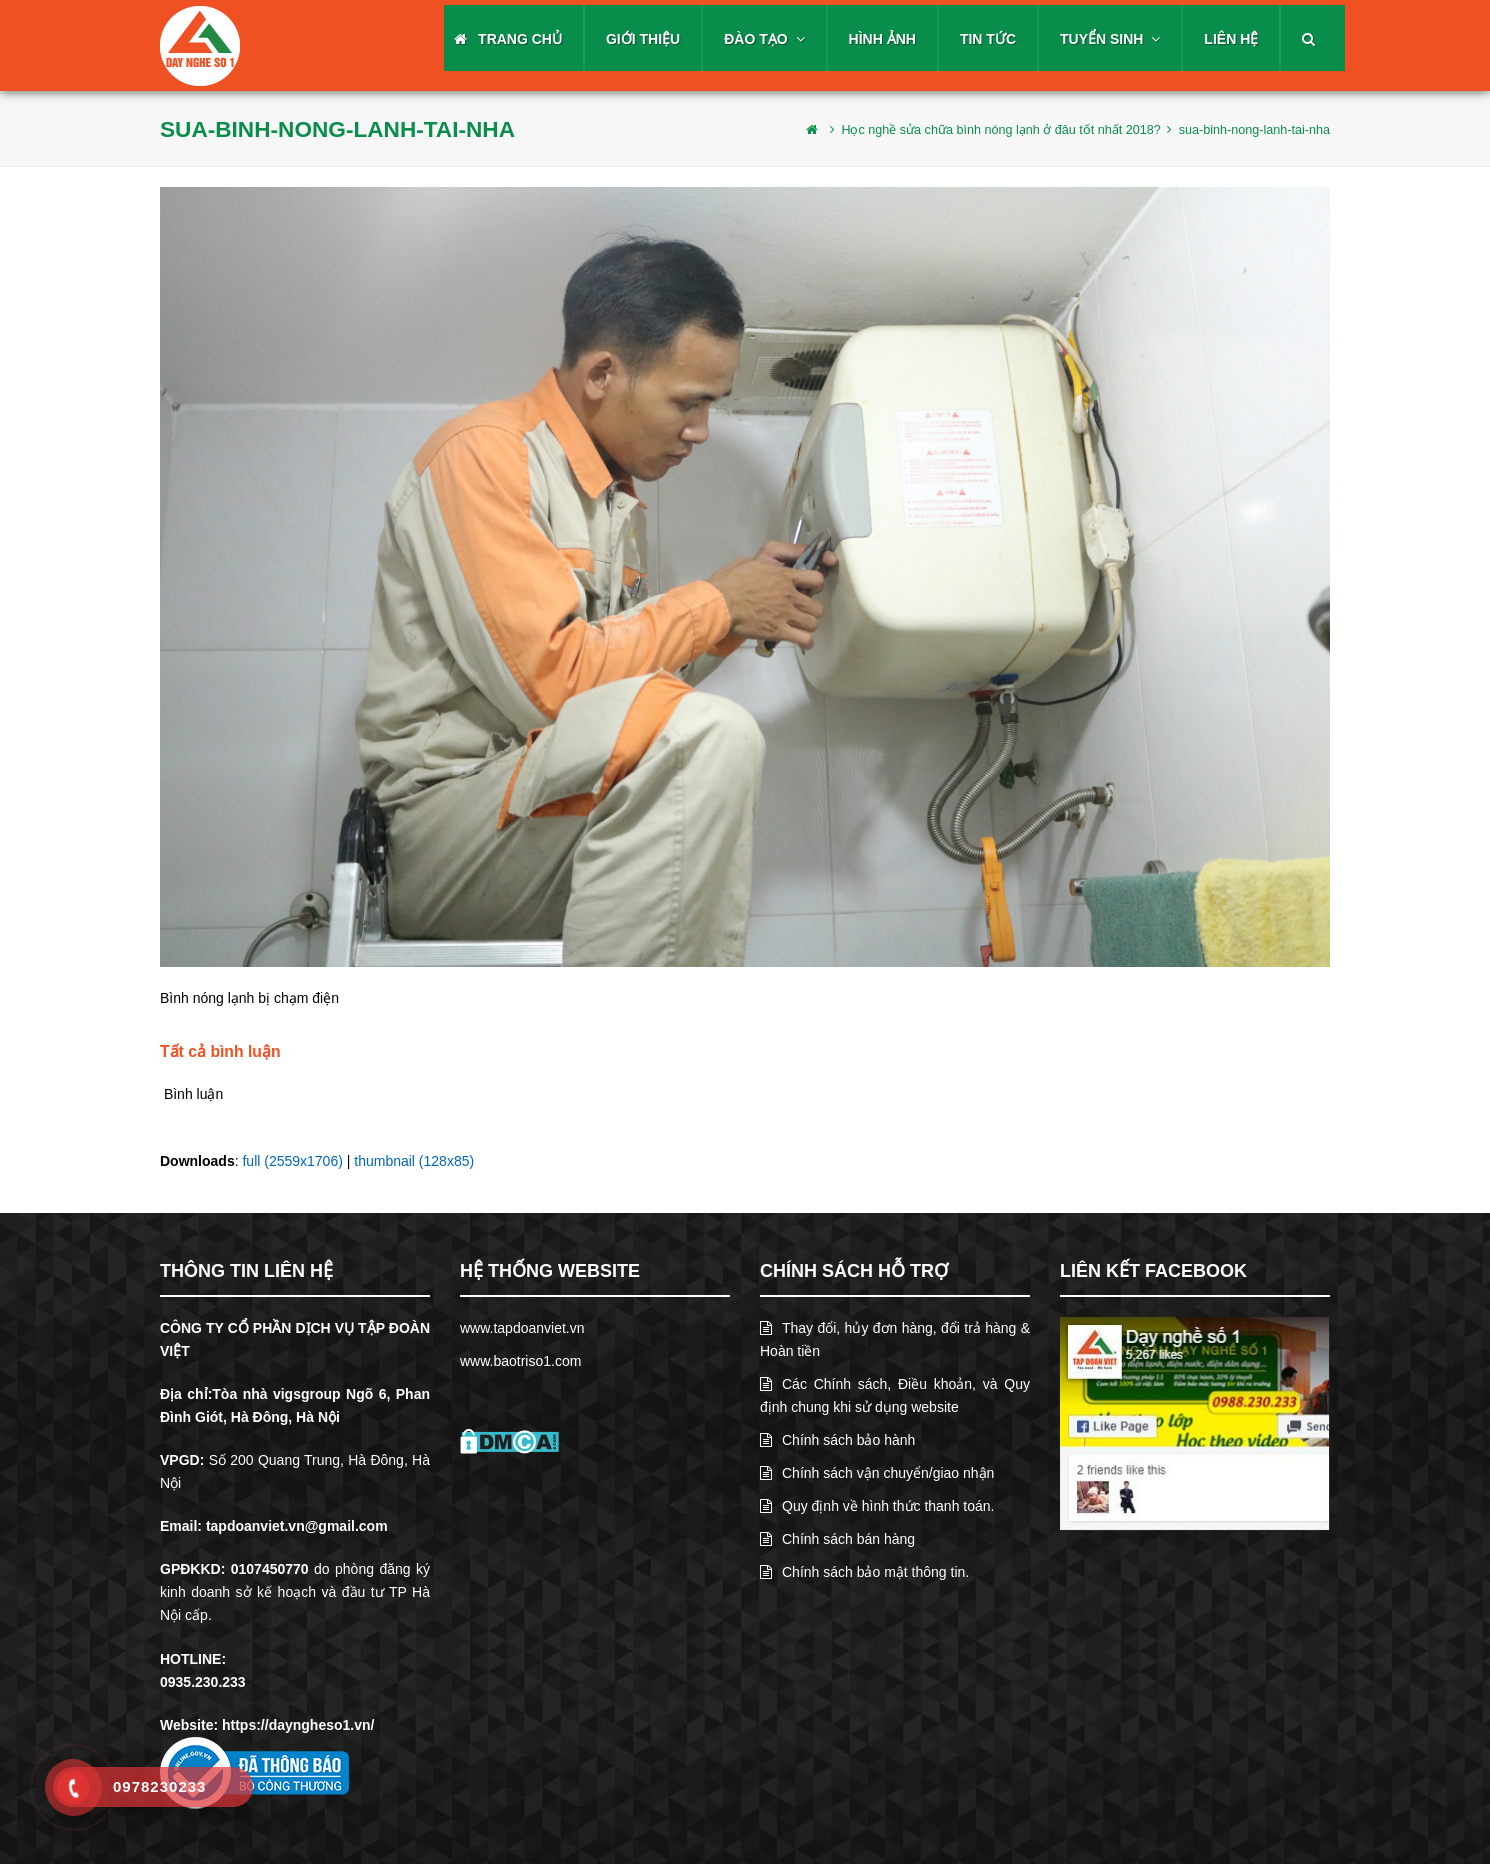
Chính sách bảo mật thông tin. (864, 1572)
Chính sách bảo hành (837, 1440)
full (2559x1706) (292, 1161)
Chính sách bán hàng (837, 1539)
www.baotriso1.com (520, 1361)
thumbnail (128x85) (414, 1161)
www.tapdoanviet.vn (522, 1328)
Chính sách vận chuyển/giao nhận (877, 1473)
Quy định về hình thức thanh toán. (877, 1506)
